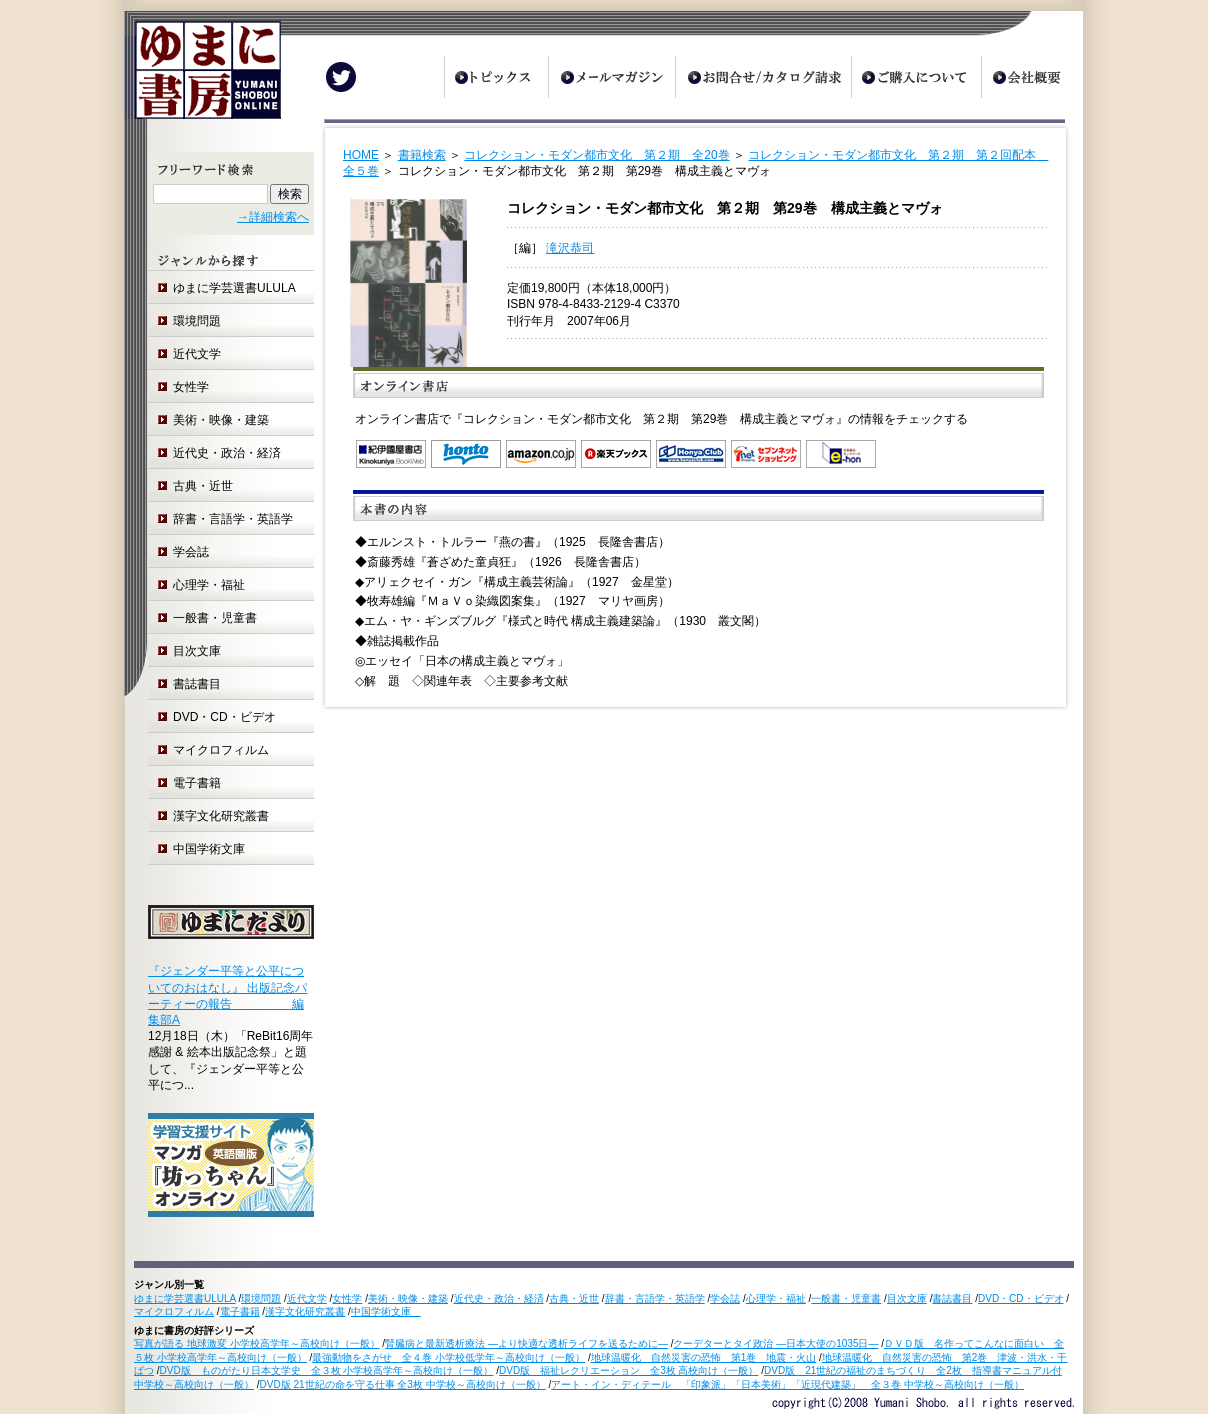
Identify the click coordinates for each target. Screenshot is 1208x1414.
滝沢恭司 (570, 248)
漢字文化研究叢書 (221, 816)
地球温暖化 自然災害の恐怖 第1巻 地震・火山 (704, 1357)
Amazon (541, 454)
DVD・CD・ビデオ (224, 717)
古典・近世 (203, 486)
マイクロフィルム (221, 750)
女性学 (191, 387)
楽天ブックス (616, 454)
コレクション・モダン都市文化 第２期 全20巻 (596, 155)
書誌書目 (197, 684)
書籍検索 (422, 155)
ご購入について (916, 77)
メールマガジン (611, 77)
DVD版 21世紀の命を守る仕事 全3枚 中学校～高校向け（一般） (403, 1384)
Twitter (341, 77)
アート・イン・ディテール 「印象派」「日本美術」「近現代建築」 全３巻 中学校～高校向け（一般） (787, 1384)
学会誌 (191, 552)
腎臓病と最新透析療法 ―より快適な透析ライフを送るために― (526, 1343)
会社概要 (1032, 77)
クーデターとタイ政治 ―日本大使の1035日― (775, 1343)
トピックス (496, 77)
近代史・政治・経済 (227, 453)
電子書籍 (197, 783)
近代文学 (197, 354)
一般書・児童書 (215, 618)
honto (466, 454)
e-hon (841, 454)
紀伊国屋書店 (391, 454)
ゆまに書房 (202, 77)
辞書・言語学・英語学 (233, 519)
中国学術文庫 (215, 849)
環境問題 (197, 321)
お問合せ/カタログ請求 (763, 77)
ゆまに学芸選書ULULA (234, 288)
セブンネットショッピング (766, 454)
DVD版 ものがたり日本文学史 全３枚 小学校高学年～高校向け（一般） (327, 1370)
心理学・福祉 (209, 585)
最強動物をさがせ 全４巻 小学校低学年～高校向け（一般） (448, 1357)
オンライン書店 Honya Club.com (691, 454)
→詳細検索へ (273, 217)
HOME (361, 155)
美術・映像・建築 (221, 420)
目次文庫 (197, 651)
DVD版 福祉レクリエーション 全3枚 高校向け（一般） (628, 1370)
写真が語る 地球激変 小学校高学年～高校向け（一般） (257, 1343)
